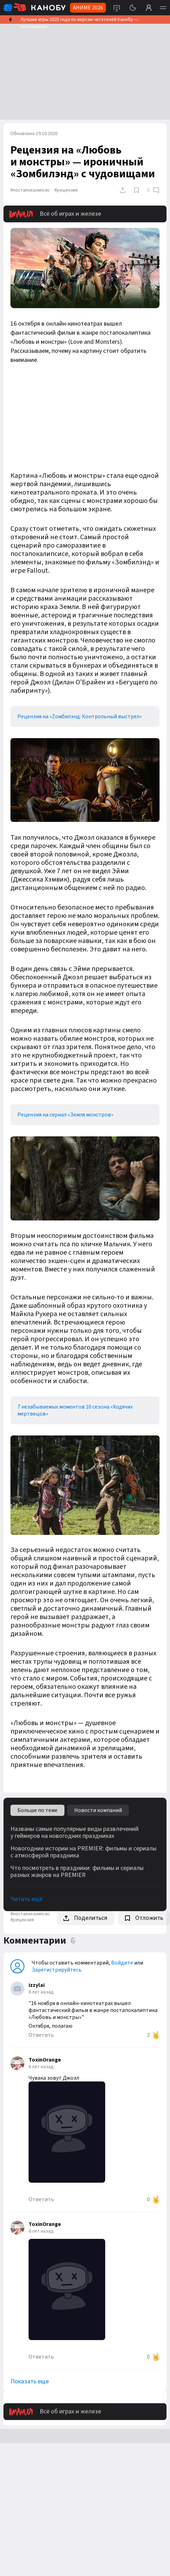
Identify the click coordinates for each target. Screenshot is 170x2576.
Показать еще (29, 2381)
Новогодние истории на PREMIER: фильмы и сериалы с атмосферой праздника (83, 1852)
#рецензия (66, 190)
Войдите (122, 1963)
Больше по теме (37, 1810)
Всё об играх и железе (55, 213)
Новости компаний (98, 1810)
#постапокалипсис (30, 190)
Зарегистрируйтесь (57, 1970)
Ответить (41, 2035)
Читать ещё (26, 1899)
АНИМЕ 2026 (88, 8)
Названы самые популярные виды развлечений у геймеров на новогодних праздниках (74, 1833)
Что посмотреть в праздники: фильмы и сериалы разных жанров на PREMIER (77, 1872)
